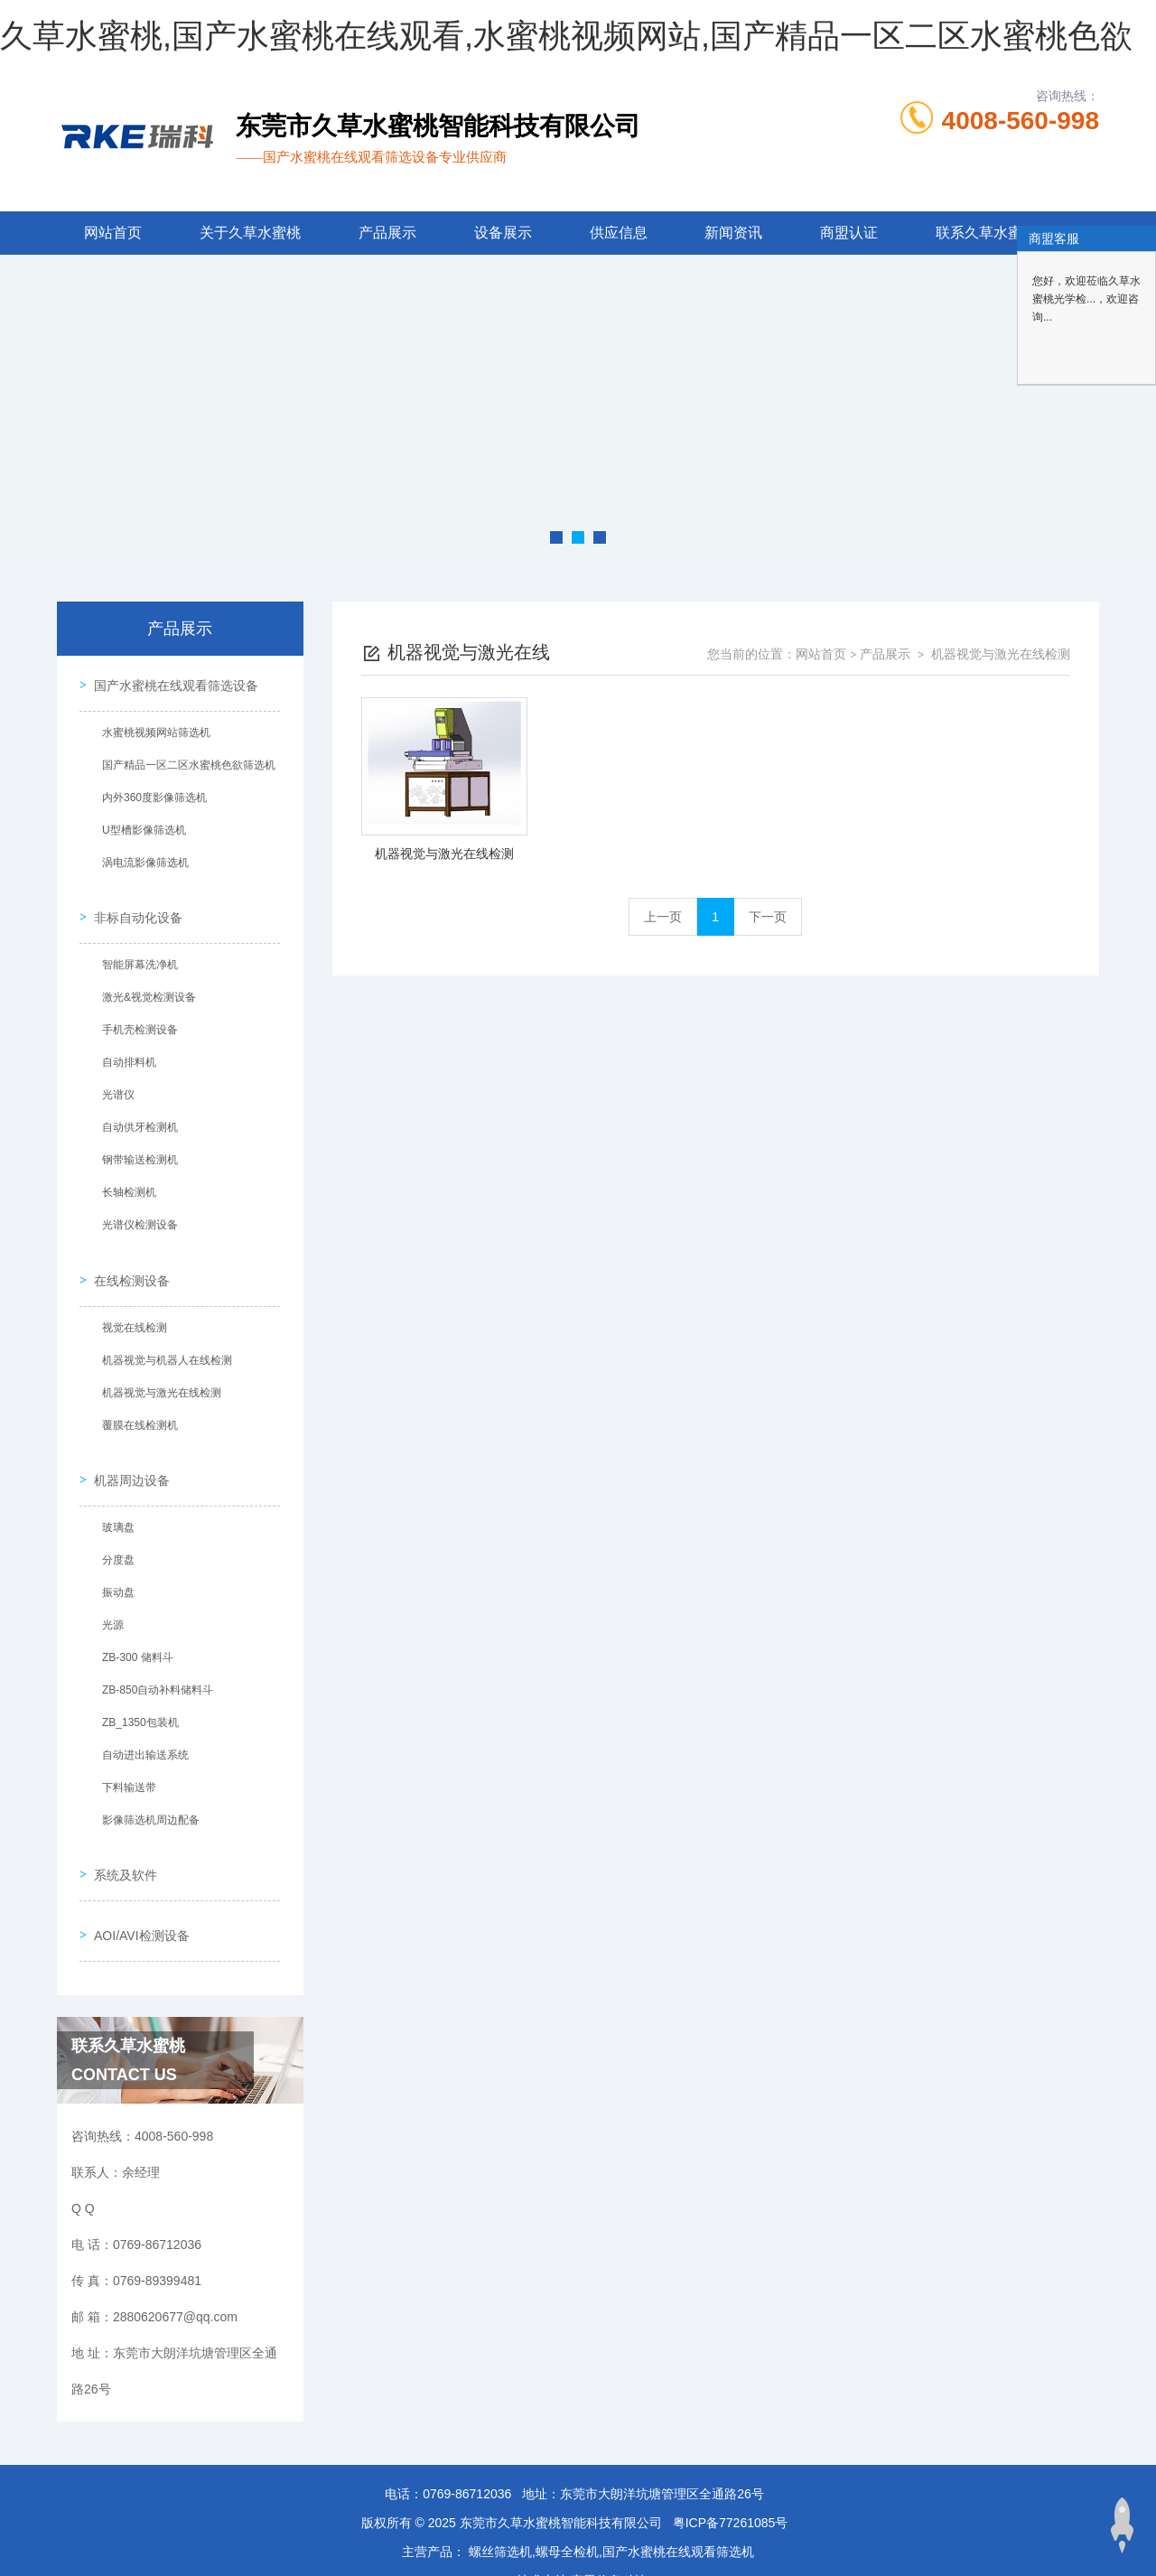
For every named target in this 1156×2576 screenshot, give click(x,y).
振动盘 (114, 1560)
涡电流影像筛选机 (141, 858)
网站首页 (113, 232)
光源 (108, 1592)
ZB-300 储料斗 (133, 1625)
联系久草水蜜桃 (986, 232)
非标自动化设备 (133, 904)
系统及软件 (121, 1833)
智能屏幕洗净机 (135, 951)
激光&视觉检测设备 (144, 983)
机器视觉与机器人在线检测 (163, 1336)
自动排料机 (125, 1048)
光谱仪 (114, 1081)
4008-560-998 (1020, 121)
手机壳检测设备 (135, 1016)
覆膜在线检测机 (135, 1401)
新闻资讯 (733, 232)
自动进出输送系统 (141, 1722)
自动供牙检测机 (135, 1113)
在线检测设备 (127, 1257)
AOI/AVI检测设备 (137, 1885)
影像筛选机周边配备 (146, 1787)
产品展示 (387, 232)
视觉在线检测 (130, 1304)
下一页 (768, 917)
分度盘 (114, 1527)
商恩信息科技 (609, 2525)
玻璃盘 (114, 1495)
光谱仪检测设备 (135, 1211)
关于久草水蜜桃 (250, 232)
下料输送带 (125, 1755)
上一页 (663, 917)
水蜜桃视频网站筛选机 (152, 728)
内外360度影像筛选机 (150, 793)
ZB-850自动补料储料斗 (153, 1657)
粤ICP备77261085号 (730, 2467)
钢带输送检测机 (135, 1146)
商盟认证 (849, 232)
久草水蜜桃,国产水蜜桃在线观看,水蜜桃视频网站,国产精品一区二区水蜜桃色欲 (566, 35)
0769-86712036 (467, 2438)
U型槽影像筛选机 (140, 825)
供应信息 (619, 232)
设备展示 (503, 232)
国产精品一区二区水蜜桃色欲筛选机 (184, 760)
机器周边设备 (127, 1448)
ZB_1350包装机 (136, 1690)
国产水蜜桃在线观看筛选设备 (171, 681)
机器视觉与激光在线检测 (157, 1369)
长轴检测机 (125, 1178)
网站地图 (25, 2565)
